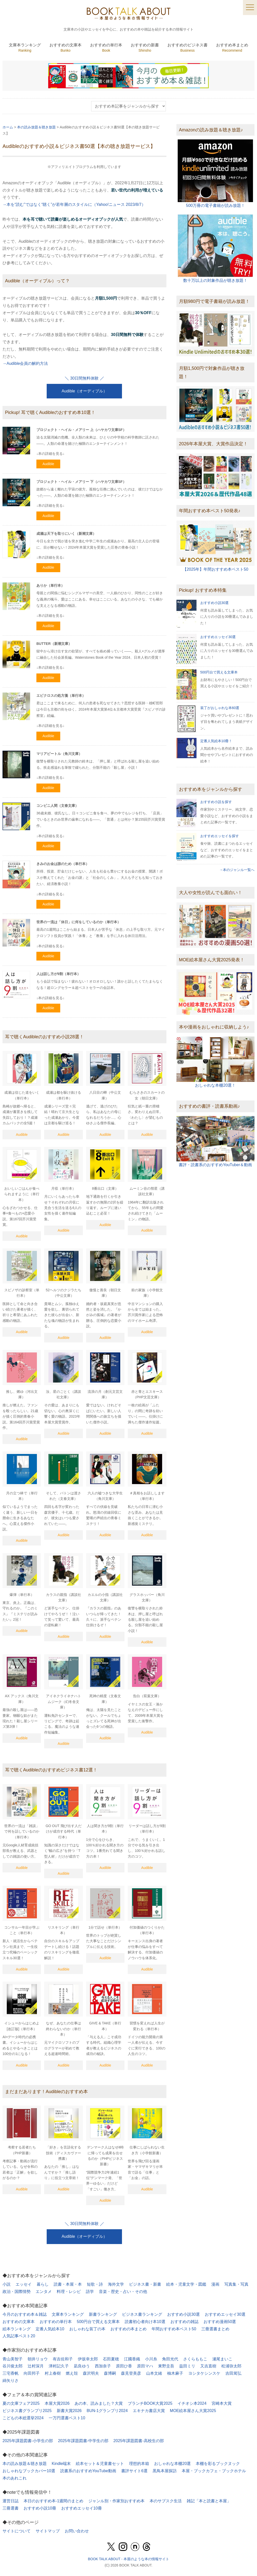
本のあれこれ (15, 2478)
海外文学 (116, 2284)
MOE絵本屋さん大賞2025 (193, 2411)
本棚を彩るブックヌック (218, 2463)
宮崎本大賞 (222, 2403)
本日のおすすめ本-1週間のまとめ (53, 2501)
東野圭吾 (166, 2366)
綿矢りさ (11, 2380)
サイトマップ (48, 2531)
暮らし (43, 2284)
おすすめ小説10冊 (40, 2508)
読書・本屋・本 (68, 2284)
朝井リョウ (38, 2359)
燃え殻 (72, 2373)
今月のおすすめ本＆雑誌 (25, 2314)
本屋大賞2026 (57, 2403)
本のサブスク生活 (166, 2501)
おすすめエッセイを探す (219, 836)
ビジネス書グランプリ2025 (27, 2411)
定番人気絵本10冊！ (216, 741)
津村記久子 (59, 2366)
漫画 (215, 2284)
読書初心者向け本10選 (145, 2322)
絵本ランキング (17, 2329)
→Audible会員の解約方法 (25, 363)
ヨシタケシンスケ (204, 2373)
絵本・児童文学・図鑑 (186, 2284)
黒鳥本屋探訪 (165, 2471)
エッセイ (24, 2284)
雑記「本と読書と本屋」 (209, 2501)
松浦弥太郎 (231, 2366)
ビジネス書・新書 (145, 2284)
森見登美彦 (131, 2373)
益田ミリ (187, 2366)
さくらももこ (195, 2359)
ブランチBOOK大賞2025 (150, 2403)
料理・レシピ (69, 2291)
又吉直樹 (208, 2366)
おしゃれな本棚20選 (172, 2463)
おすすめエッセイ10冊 (81, 2508)
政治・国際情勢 (17, 2291)
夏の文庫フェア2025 (21, 2403)
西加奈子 (103, 2366)
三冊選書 (11, 2508)
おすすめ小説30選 (214, 603)
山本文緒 (154, 2373)
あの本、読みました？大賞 (99, 2403)
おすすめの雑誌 (184, 2322)
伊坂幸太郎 (88, 2359)
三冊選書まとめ (215, 2329)
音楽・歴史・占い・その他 (123, 2291)
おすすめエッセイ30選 (218, 637)
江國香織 (132, 2359)
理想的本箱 (139, 2463)
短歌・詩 (95, 2284)
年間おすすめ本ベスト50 (174, 2329)
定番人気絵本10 (50, 2329)
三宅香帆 (11, 2373)
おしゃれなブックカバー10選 (29, 2471)
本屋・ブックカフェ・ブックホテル (214, 2471)
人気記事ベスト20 (19, 2336)
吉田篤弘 (233, 2373)
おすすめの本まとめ (128, 2329)
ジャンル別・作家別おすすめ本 (116, 2501)
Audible (48, 464)
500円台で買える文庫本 (219, 672)
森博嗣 (110, 2373)
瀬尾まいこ (222, 2359)
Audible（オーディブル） (84, 391)
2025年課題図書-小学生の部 (28, 2441)
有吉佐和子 (63, 2359)
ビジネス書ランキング (142, 2314)
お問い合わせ (77, 2531)
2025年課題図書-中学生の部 (83, 2441)
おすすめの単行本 (56, 2322)
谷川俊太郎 (13, 2366)
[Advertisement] (215, 1211)
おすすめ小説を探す (216, 802)
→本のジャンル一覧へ (236, 870)
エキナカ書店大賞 (149, 2411)
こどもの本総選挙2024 (23, 2418)
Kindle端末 (61, 2463)
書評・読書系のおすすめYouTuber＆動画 (215, 1165)
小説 (7, 2284)
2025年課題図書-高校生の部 (138, 2441)
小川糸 (151, 2359)
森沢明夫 (91, 2373)
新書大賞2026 (69, 2411)
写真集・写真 (236, 2284)
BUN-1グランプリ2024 (107, 2411)
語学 (90, 2291)
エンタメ (44, 2291)
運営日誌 (11, 2501)
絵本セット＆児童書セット (100, 2463)
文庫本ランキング (68, 2314)
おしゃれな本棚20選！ (215, 1085)
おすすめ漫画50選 (220, 2322)
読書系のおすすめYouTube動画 (88, 2471)
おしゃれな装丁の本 (87, 2329)
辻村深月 (36, 2366)
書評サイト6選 (134, 2471)
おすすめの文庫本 (19, 2322)
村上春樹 (53, 2373)
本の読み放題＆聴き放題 (25, 2463)
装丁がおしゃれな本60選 (219, 708)
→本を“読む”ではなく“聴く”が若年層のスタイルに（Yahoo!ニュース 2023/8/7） (74, 204)
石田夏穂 (111, 2359)
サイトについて (17, 2531)
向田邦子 (32, 2373)
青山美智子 (13, 2359)
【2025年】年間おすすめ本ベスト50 (215, 569)
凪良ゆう (82, 2366)
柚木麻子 (175, 2373)
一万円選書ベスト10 (67, 2418)
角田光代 (170, 2359)
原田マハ (145, 2366)
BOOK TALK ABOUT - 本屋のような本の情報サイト (128, 2559)
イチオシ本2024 (192, 2403)
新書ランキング (103, 2314)
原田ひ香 (124, 2366)
